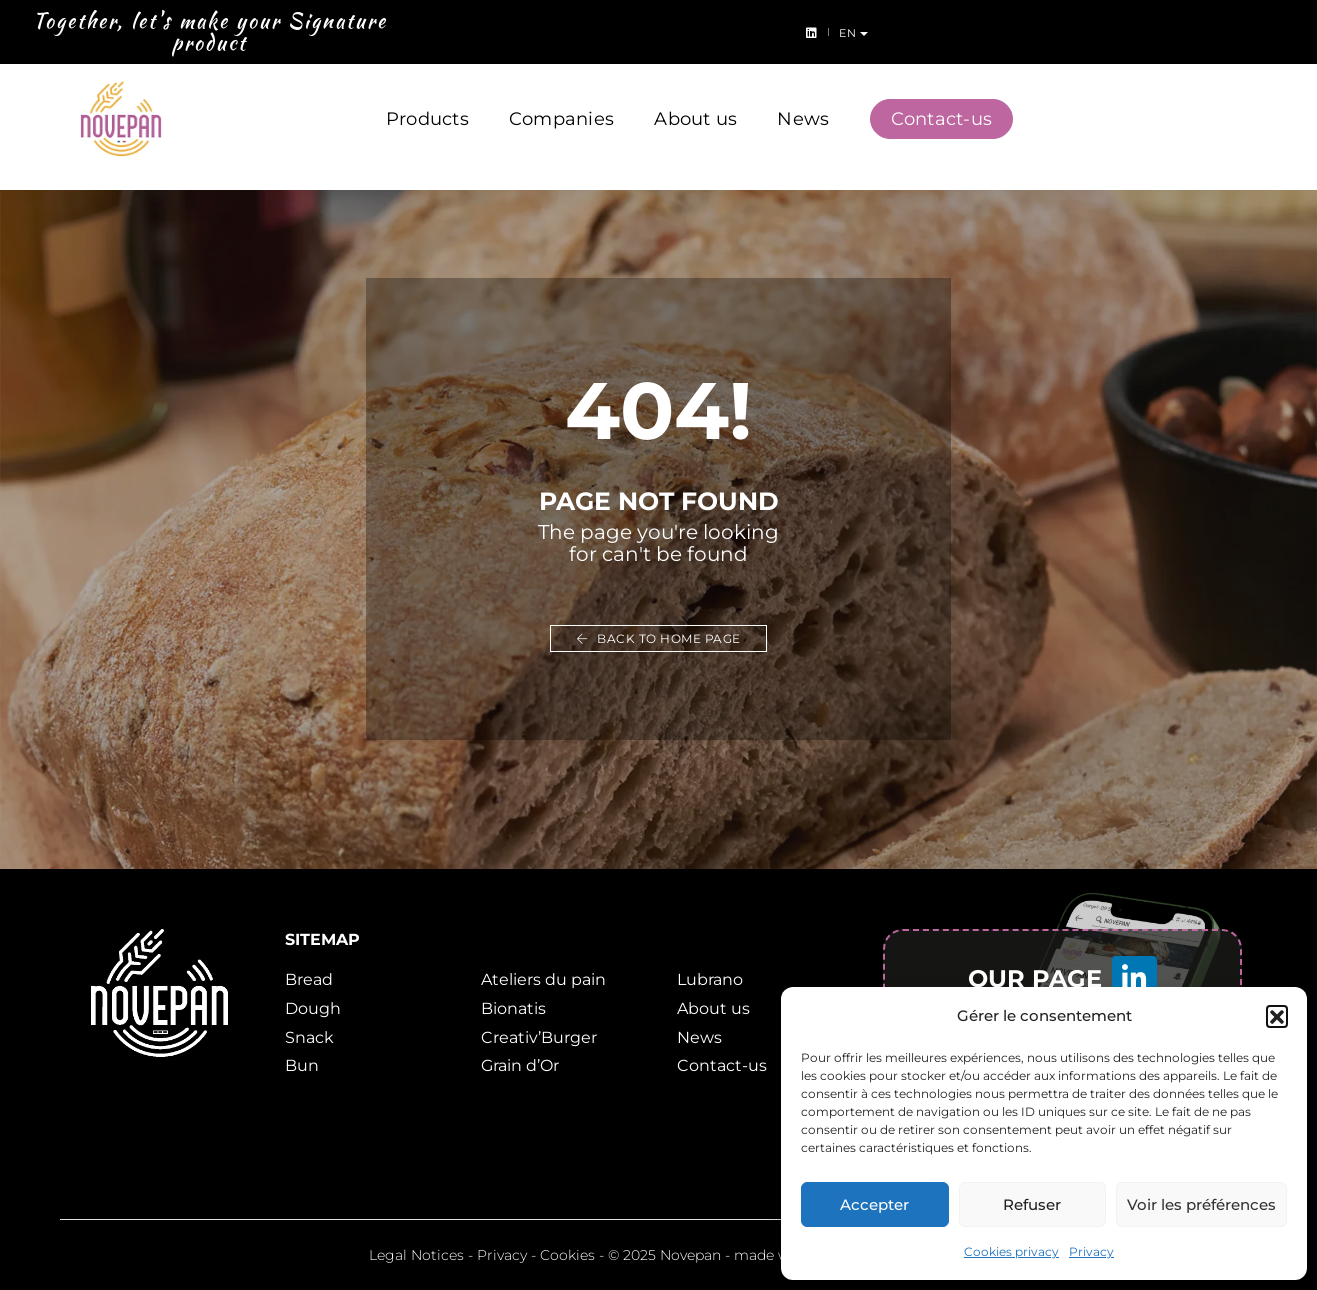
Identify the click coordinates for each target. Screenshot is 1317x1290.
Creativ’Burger (539, 1037)
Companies (561, 98)
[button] (1277, 1016)
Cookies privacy (1011, 1251)
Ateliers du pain (543, 979)
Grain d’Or (520, 1065)
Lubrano (710, 979)
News (803, 98)
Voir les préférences (1201, 1204)
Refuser (1032, 1204)
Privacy (1091, 1251)
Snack (309, 1037)
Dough (313, 1008)
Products (427, 98)
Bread (309, 979)
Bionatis (513, 1008)
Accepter (874, 1204)
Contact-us (942, 98)
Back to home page (658, 638)
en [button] (1284, 33)
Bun (302, 1065)
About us (695, 98)
